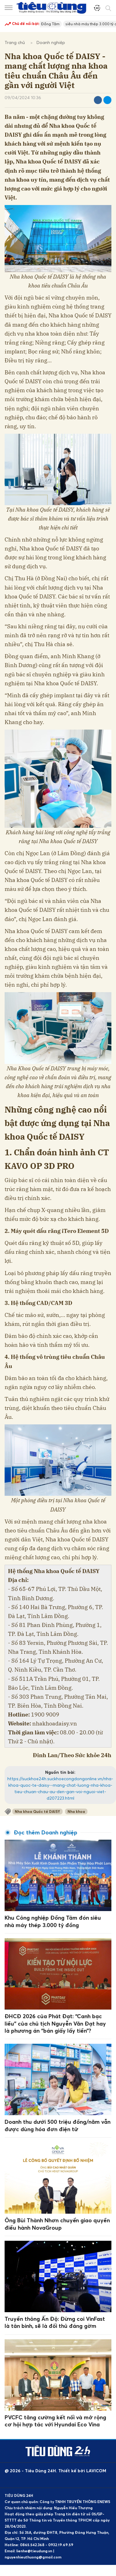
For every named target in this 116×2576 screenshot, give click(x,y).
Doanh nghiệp (51, 42)
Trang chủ (15, 42)
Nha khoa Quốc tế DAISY (37, 1811)
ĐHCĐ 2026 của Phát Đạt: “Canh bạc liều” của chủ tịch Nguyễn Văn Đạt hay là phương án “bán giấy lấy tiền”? (55, 2023)
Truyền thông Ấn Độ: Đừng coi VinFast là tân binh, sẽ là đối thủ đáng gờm (55, 2322)
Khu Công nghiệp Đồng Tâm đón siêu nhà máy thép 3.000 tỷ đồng (53, 1921)
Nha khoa (76, 1811)
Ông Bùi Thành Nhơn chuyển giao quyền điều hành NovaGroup (57, 2224)
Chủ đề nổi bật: (22, 24)
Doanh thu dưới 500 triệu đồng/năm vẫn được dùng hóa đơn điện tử (57, 2125)
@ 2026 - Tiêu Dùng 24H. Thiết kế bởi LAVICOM (55, 2470)
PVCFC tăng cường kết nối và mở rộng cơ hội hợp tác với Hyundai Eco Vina (55, 2421)
